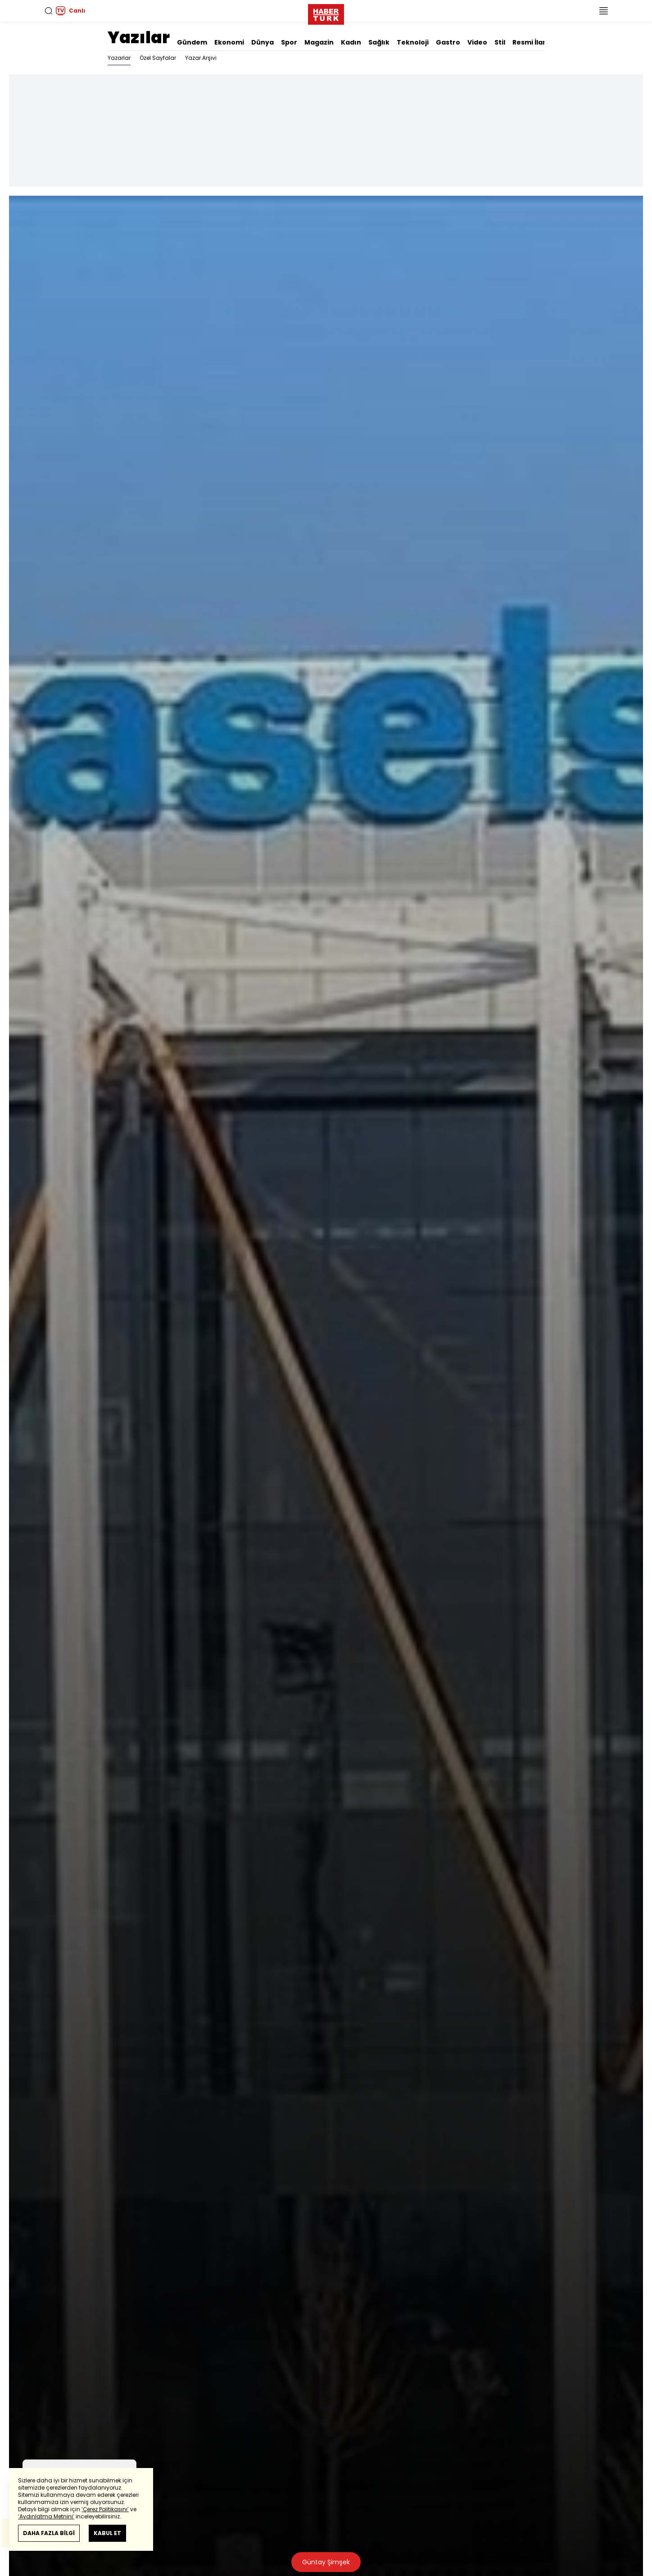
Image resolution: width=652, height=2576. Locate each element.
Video (477, 42)
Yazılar (139, 37)
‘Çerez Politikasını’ (105, 2509)
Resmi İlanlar (534, 42)
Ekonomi (229, 42)
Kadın (351, 42)
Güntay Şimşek (326, 2562)
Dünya (262, 42)
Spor (289, 42)
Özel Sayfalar (158, 58)
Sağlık (378, 42)
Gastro (448, 42)
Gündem (192, 42)
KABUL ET (107, 2533)
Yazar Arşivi (201, 58)
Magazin (319, 42)
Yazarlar (119, 58)
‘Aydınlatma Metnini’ (46, 2516)
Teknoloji (413, 42)
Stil (499, 42)
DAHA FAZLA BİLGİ (49, 2533)
